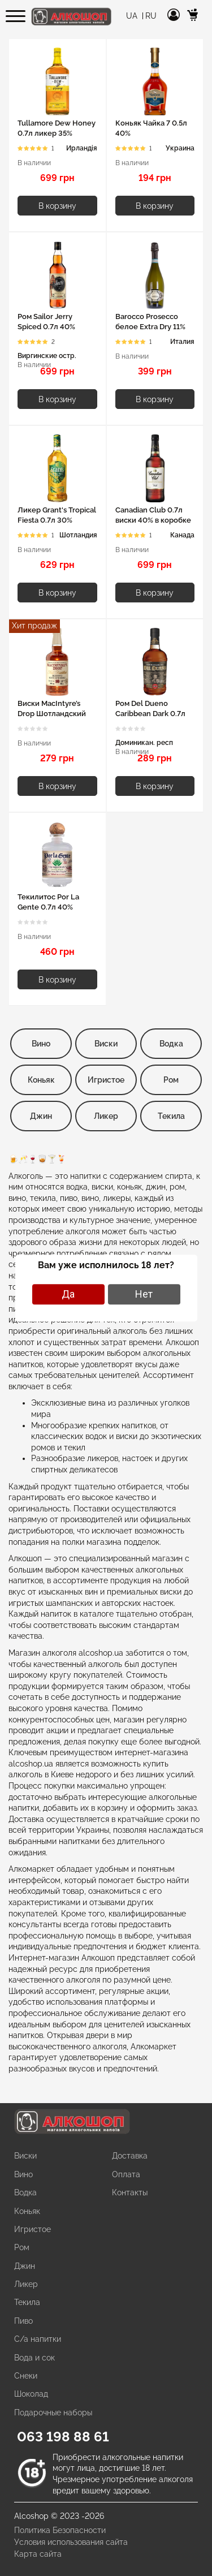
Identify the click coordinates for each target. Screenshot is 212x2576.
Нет (144, 1294)
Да (68, 1294)
